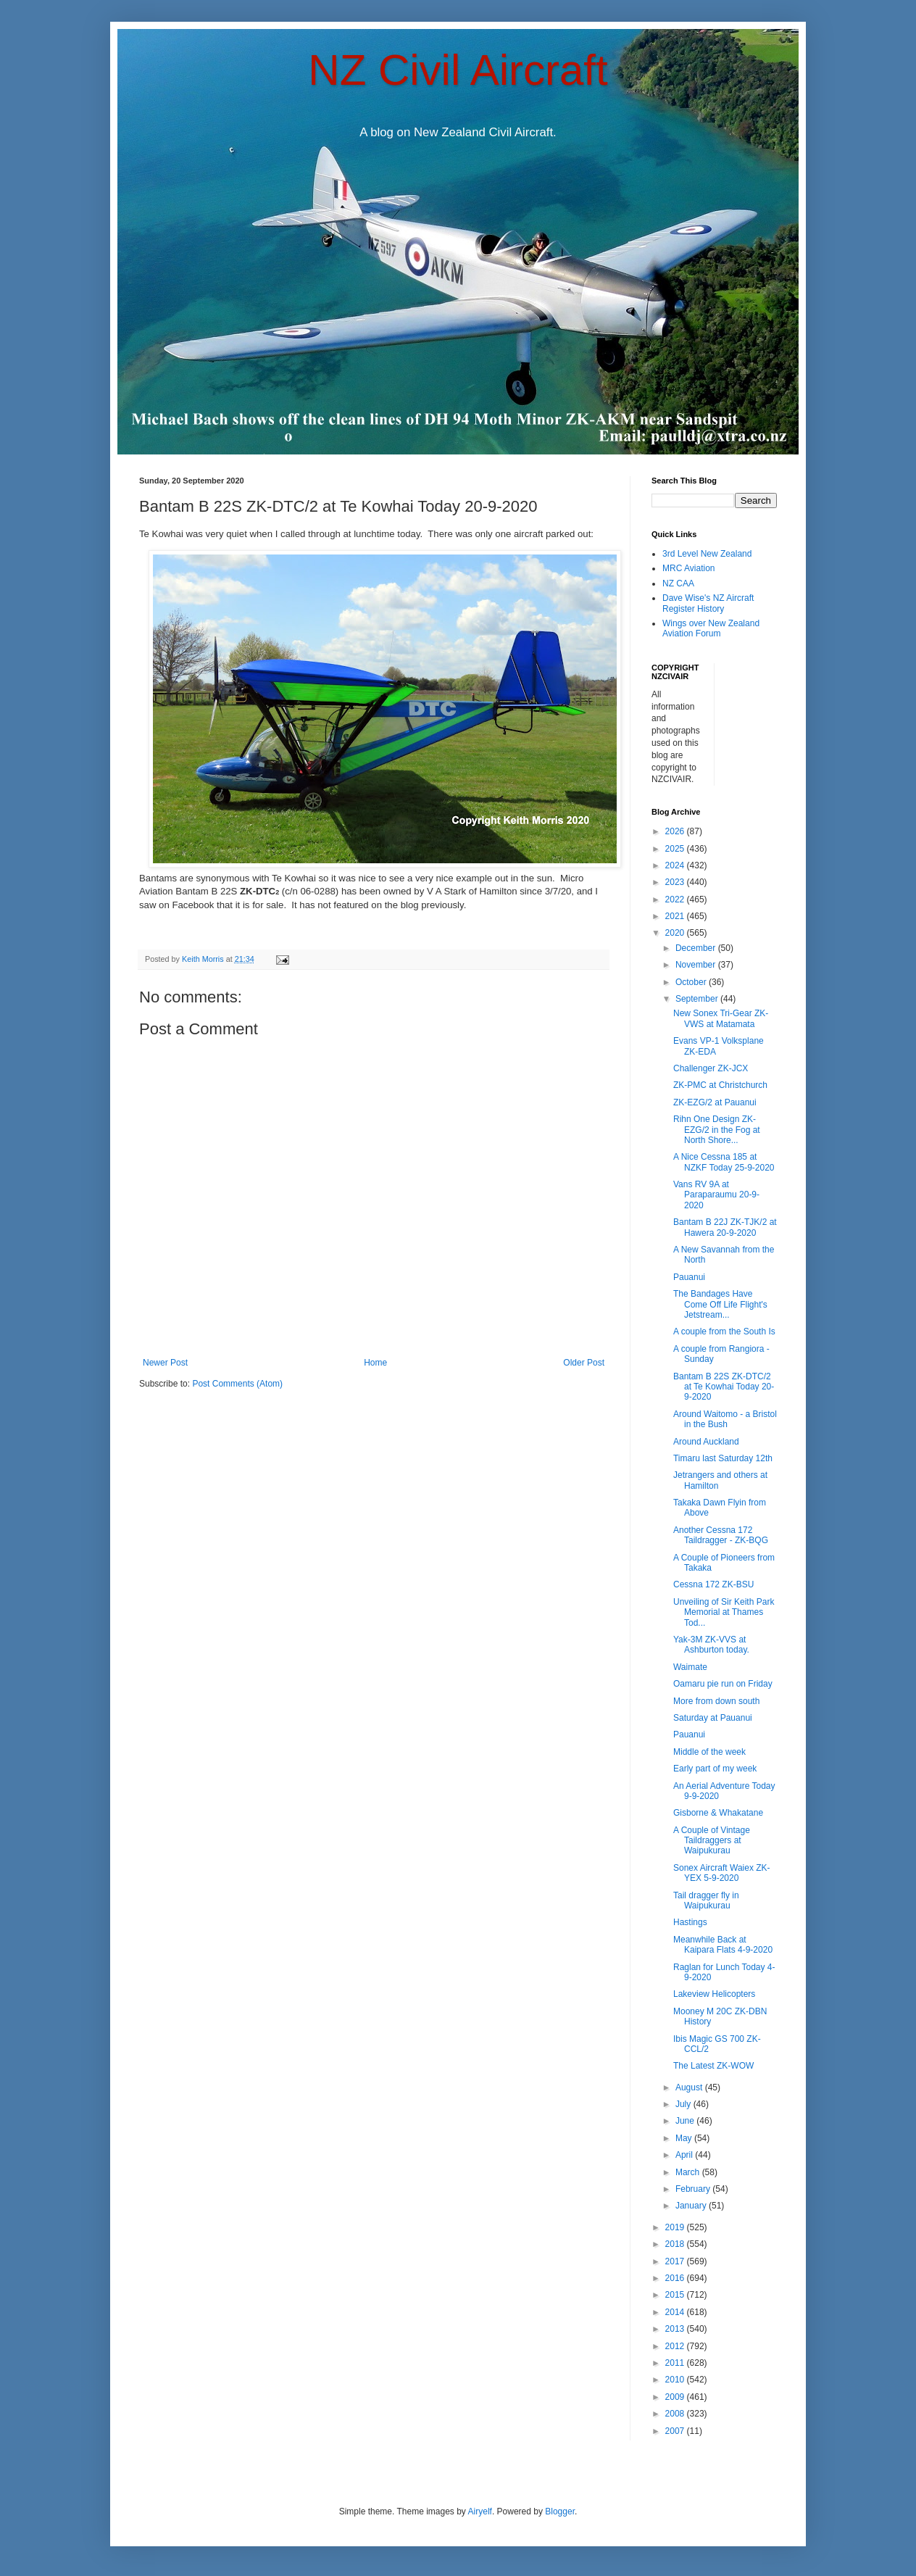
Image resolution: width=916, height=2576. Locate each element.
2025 (676, 849)
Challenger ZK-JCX (710, 1068)
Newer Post (165, 1363)
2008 (676, 2414)
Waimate (690, 1667)
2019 (676, 2227)
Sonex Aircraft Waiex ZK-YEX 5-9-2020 (721, 1873)
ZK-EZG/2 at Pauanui (715, 1102)
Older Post (583, 1363)
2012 (676, 2346)
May (684, 2138)
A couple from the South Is (724, 1331)
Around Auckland (706, 1442)
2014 (676, 2312)
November (696, 965)
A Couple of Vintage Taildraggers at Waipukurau (711, 1840)
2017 (676, 2261)
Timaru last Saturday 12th (723, 1458)
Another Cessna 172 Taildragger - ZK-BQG (720, 1535)
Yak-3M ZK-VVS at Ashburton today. (711, 1644)
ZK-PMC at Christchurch (720, 1085)
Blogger (560, 2511)
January (692, 2206)
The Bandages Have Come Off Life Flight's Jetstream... (720, 1304)
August (690, 2087)
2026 (676, 831)
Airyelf (480, 2511)
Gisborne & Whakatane (718, 1813)
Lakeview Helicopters (714, 1994)
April (685, 2155)
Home (375, 1363)
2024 (676, 865)
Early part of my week (715, 1768)
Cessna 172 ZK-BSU (713, 1584)
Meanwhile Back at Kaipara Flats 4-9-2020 (723, 1945)
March (688, 2172)
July (684, 2104)
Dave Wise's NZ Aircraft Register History (708, 603)
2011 (676, 2363)
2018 (676, 2244)
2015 (676, 2295)
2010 (676, 2380)
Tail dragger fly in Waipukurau (706, 1900)
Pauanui (689, 1277)
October (692, 982)
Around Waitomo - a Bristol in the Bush (725, 1419)
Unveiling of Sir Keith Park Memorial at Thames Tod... (723, 1612)
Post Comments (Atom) (237, 1384)
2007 (676, 2431)
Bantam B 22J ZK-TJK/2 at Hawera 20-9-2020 (725, 1227)
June (685, 2121)
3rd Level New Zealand (706, 554)
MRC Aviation (688, 568)
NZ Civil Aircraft (457, 70)
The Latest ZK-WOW (713, 2066)
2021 (676, 916)
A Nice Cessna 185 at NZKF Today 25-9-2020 (724, 1162)
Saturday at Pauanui (712, 1718)
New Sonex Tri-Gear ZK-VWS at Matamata (720, 1018)
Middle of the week (709, 1752)
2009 (676, 2397)
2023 (676, 882)
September (697, 999)
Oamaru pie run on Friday (723, 1684)
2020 (676, 933)
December (696, 948)
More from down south (716, 1701)
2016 (676, 2278)
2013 (676, 2329)
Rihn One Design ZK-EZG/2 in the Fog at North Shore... (716, 1129)
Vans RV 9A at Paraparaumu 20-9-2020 (716, 1194)
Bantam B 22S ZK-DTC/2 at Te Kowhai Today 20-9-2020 (723, 1387)
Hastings (690, 1922)
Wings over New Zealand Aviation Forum (710, 628)
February (693, 2189)
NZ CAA (678, 583)
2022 (676, 899)
